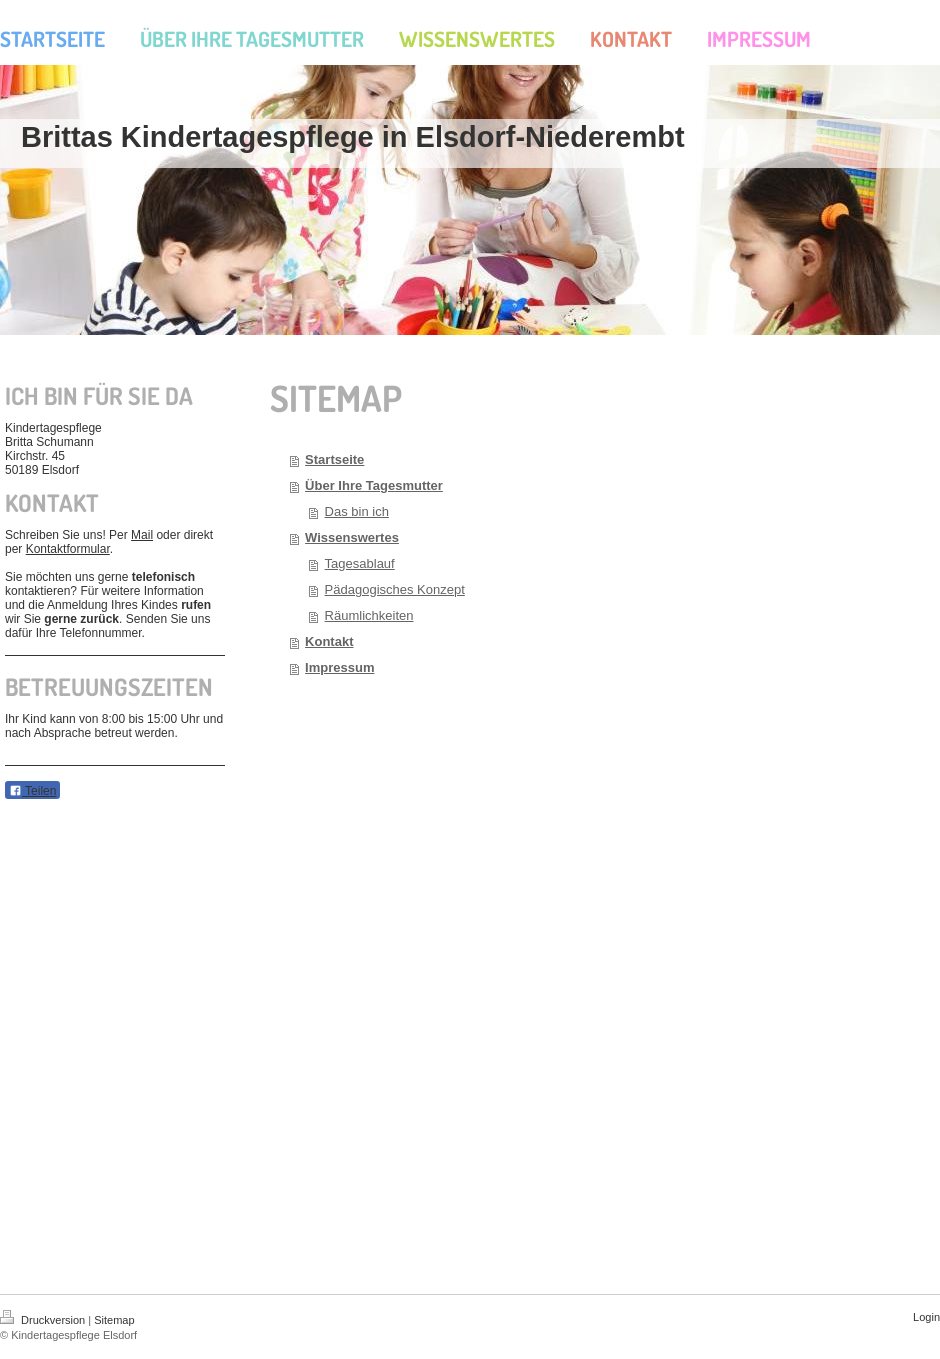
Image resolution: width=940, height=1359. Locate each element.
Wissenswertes (352, 537)
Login (926, 1317)
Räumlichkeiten (369, 615)
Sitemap (114, 1320)
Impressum (339, 667)
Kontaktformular (68, 549)
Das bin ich (357, 511)
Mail (142, 535)
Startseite (334, 459)
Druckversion (44, 1320)
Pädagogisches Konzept (395, 589)
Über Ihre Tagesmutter (374, 485)
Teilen (32, 791)
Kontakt (329, 641)
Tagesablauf (360, 563)
